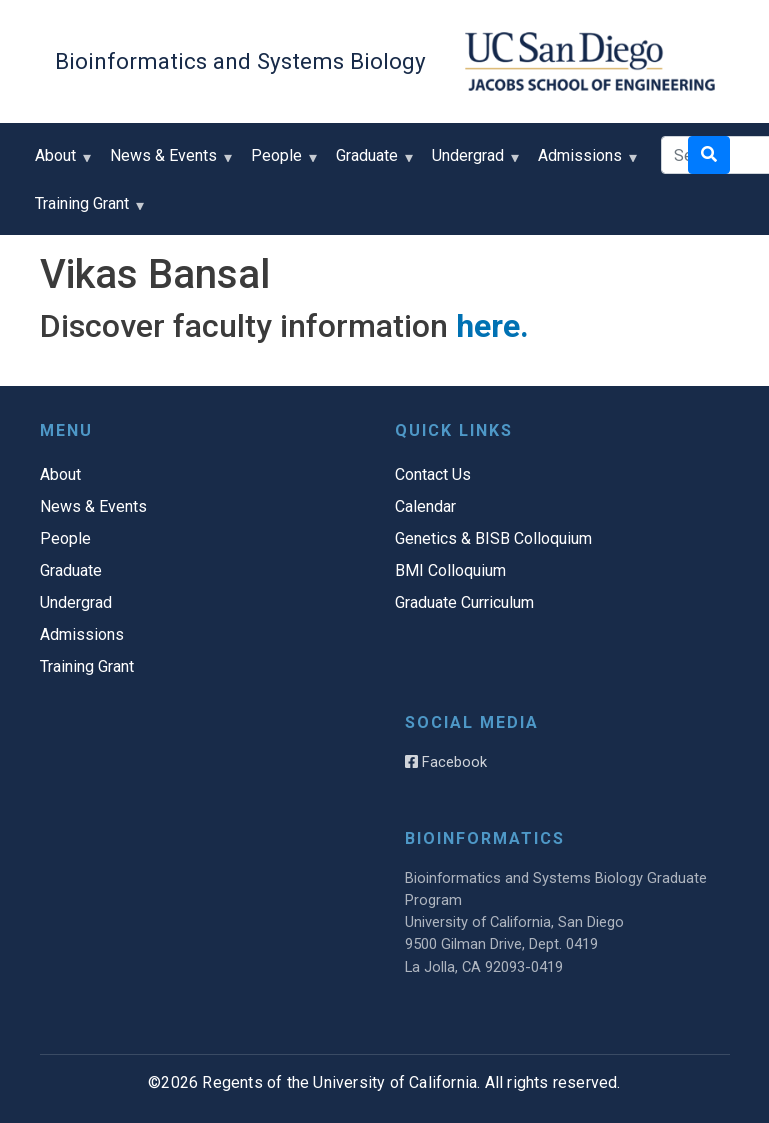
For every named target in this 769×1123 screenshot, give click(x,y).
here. (492, 326)
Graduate (371, 162)
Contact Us (433, 474)
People (281, 162)
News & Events (168, 162)
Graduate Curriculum (464, 602)
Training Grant (86, 210)
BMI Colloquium (450, 570)
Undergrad (472, 162)
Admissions (584, 162)
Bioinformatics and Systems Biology (240, 61)
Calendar (425, 506)
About (60, 162)
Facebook (446, 762)
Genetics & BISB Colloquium (493, 538)
